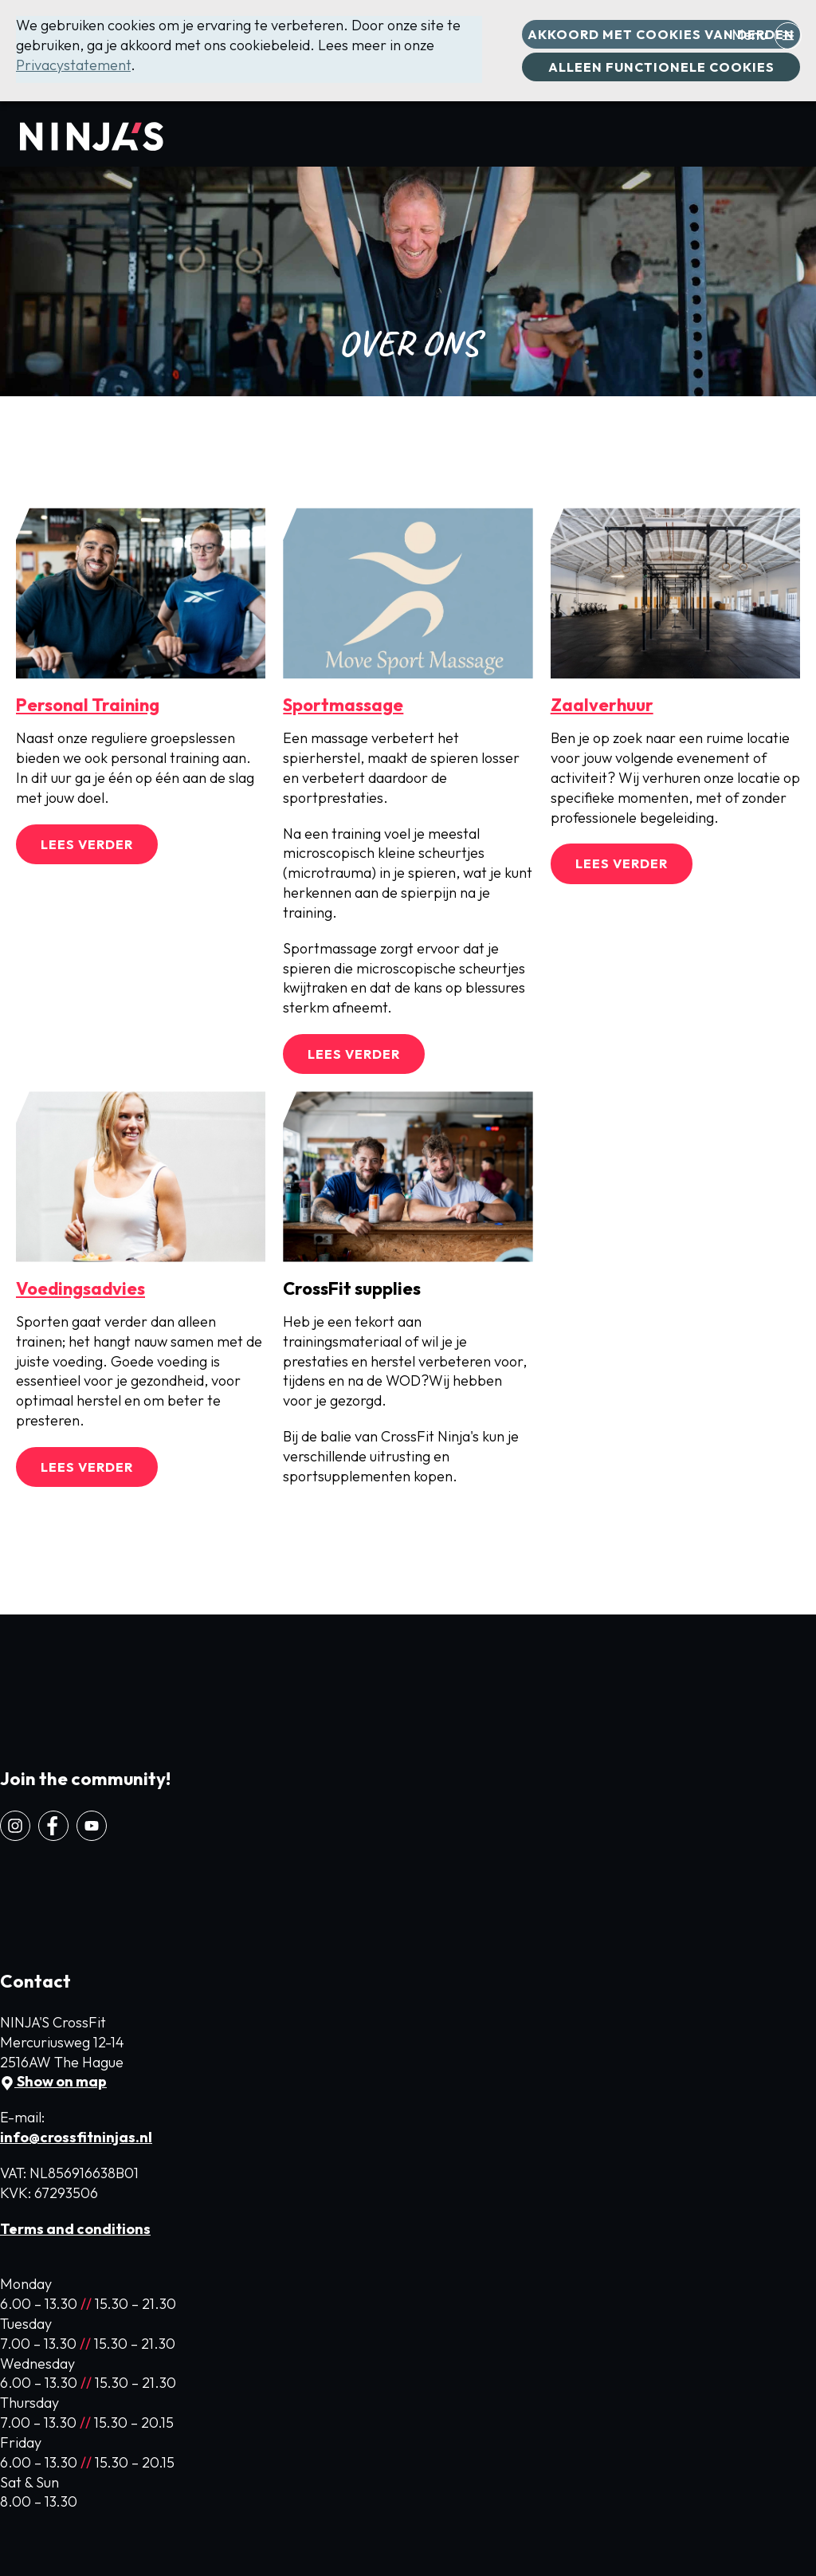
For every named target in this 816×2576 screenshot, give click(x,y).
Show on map (53, 2081)
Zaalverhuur (602, 705)
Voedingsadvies (80, 1288)
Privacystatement (73, 65)
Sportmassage (343, 705)
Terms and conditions (75, 2229)
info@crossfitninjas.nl (76, 2137)
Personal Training (87, 705)
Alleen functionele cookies (661, 67)
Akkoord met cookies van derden (661, 34)
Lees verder (87, 844)
